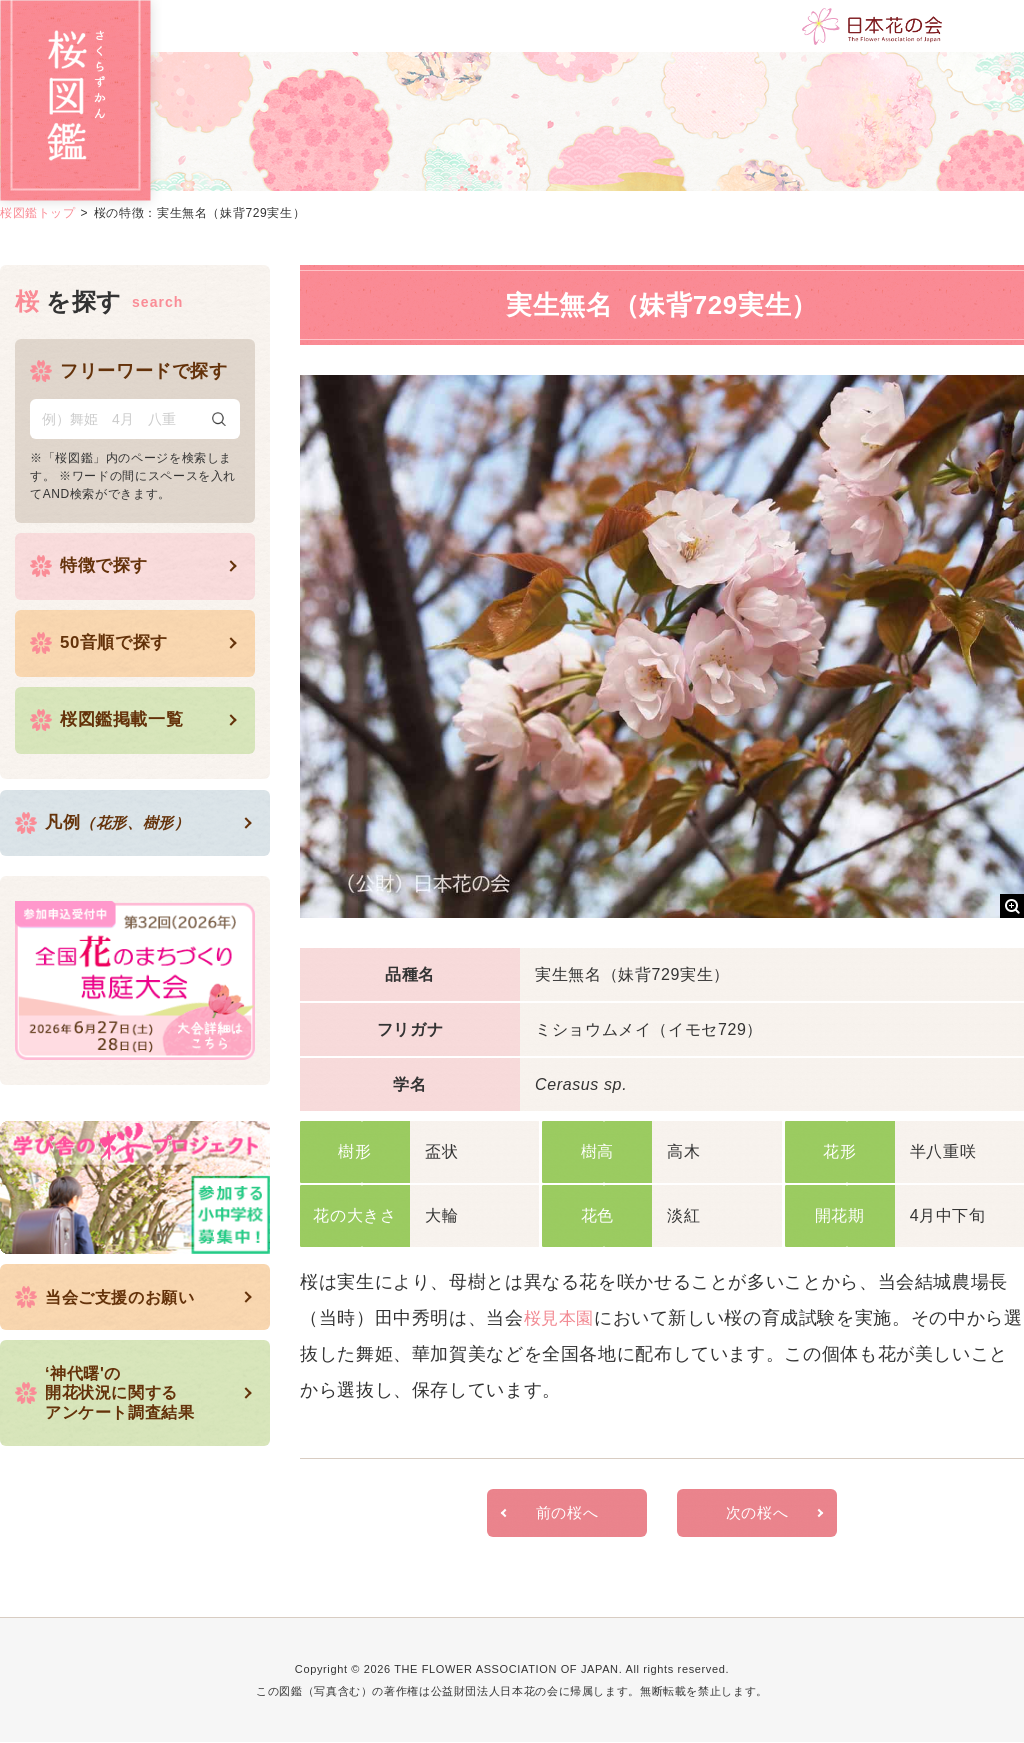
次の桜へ (757, 1513)
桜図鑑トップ (38, 213)
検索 (219, 419)
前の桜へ (567, 1513)
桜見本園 (561, 1318)
